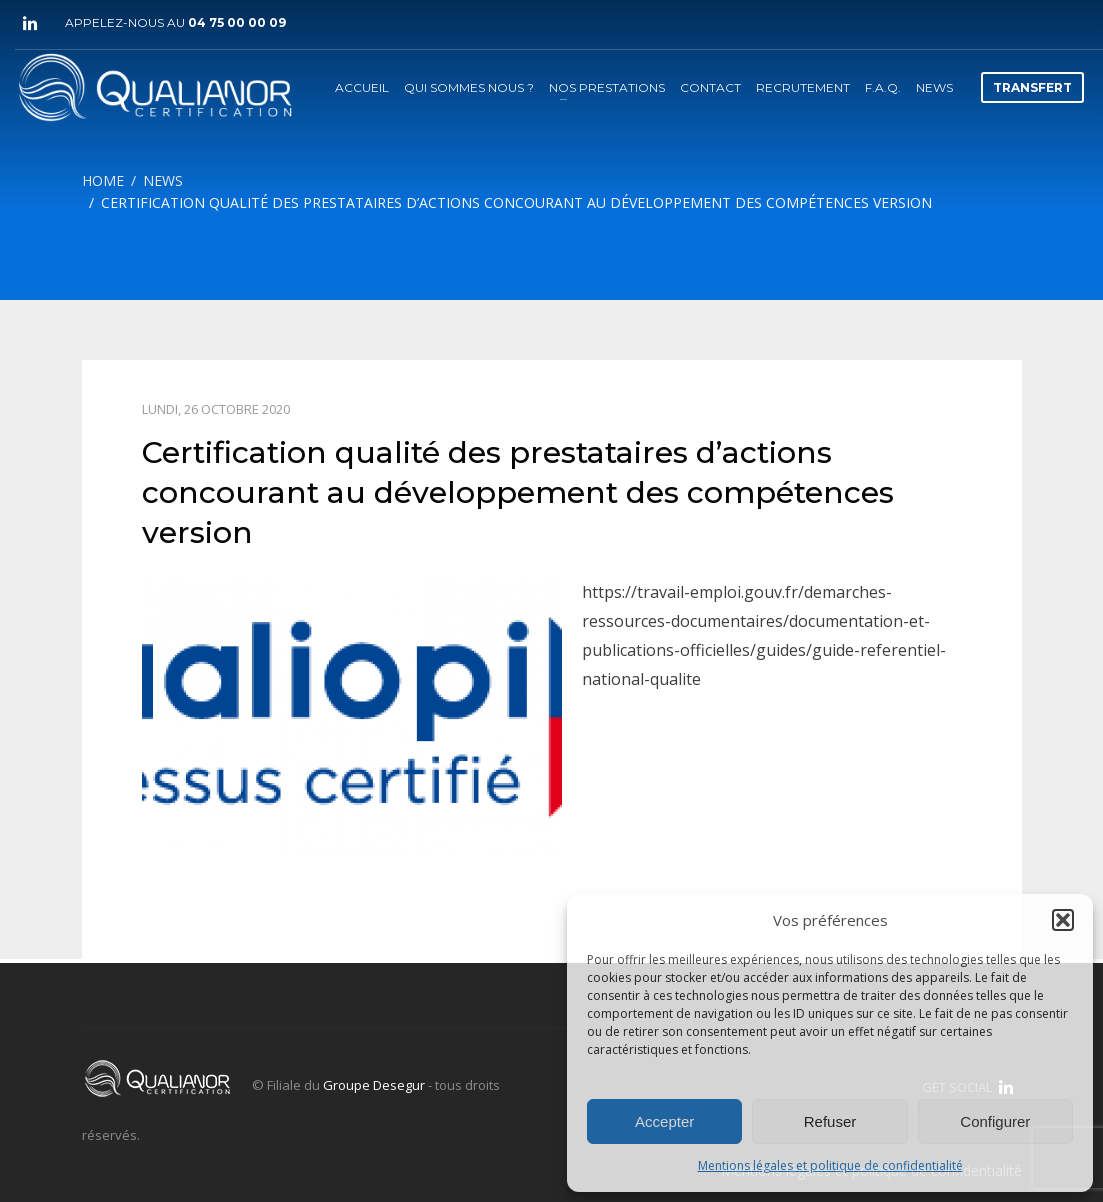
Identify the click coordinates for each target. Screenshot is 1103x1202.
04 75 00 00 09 (237, 22)
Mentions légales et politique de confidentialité (830, 1165)
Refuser (830, 1121)
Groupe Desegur (374, 1085)
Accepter (664, 1121)
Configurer (995, 1121)
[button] (1063, 920)
